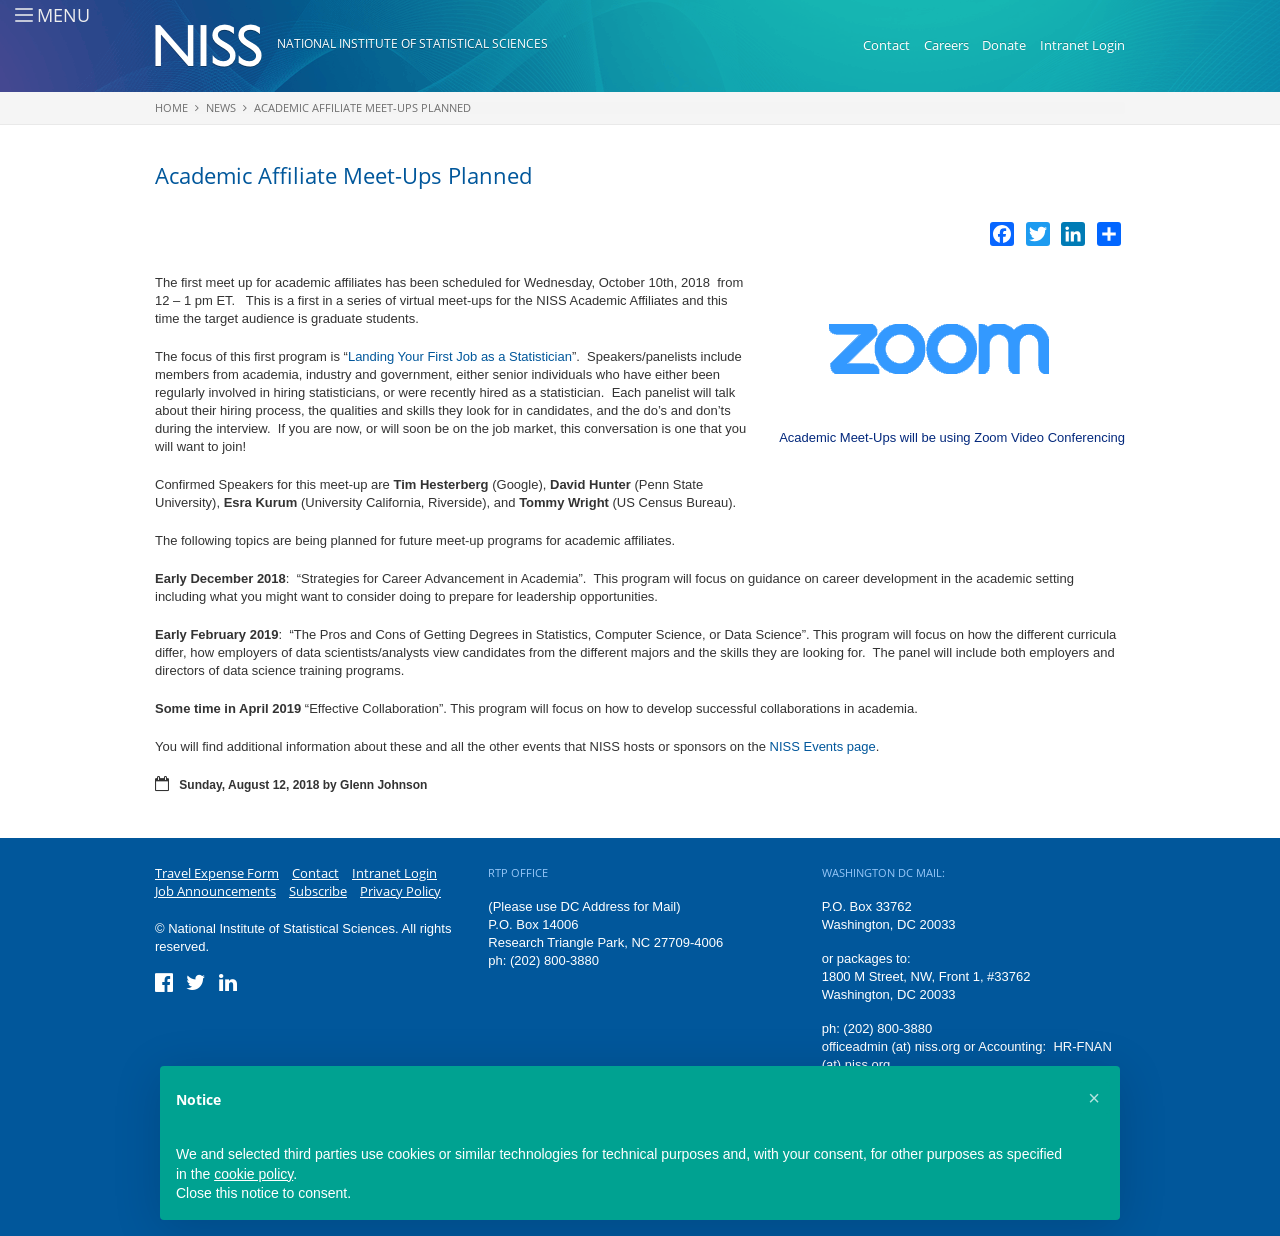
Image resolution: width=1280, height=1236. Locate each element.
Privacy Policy (400, 891)
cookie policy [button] (253, 1174)
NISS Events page (823, 746)
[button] (1094, 1098)
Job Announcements (215, 891)
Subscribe (318, 891)
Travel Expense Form (217, 873)
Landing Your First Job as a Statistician (460, 356)
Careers (946, 45)
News (221, 107)
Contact (886, 45)
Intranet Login (1082, 45)
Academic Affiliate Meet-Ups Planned (362, 107)
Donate (1004, 45)
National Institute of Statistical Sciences (412, 43)
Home (171, 107)
